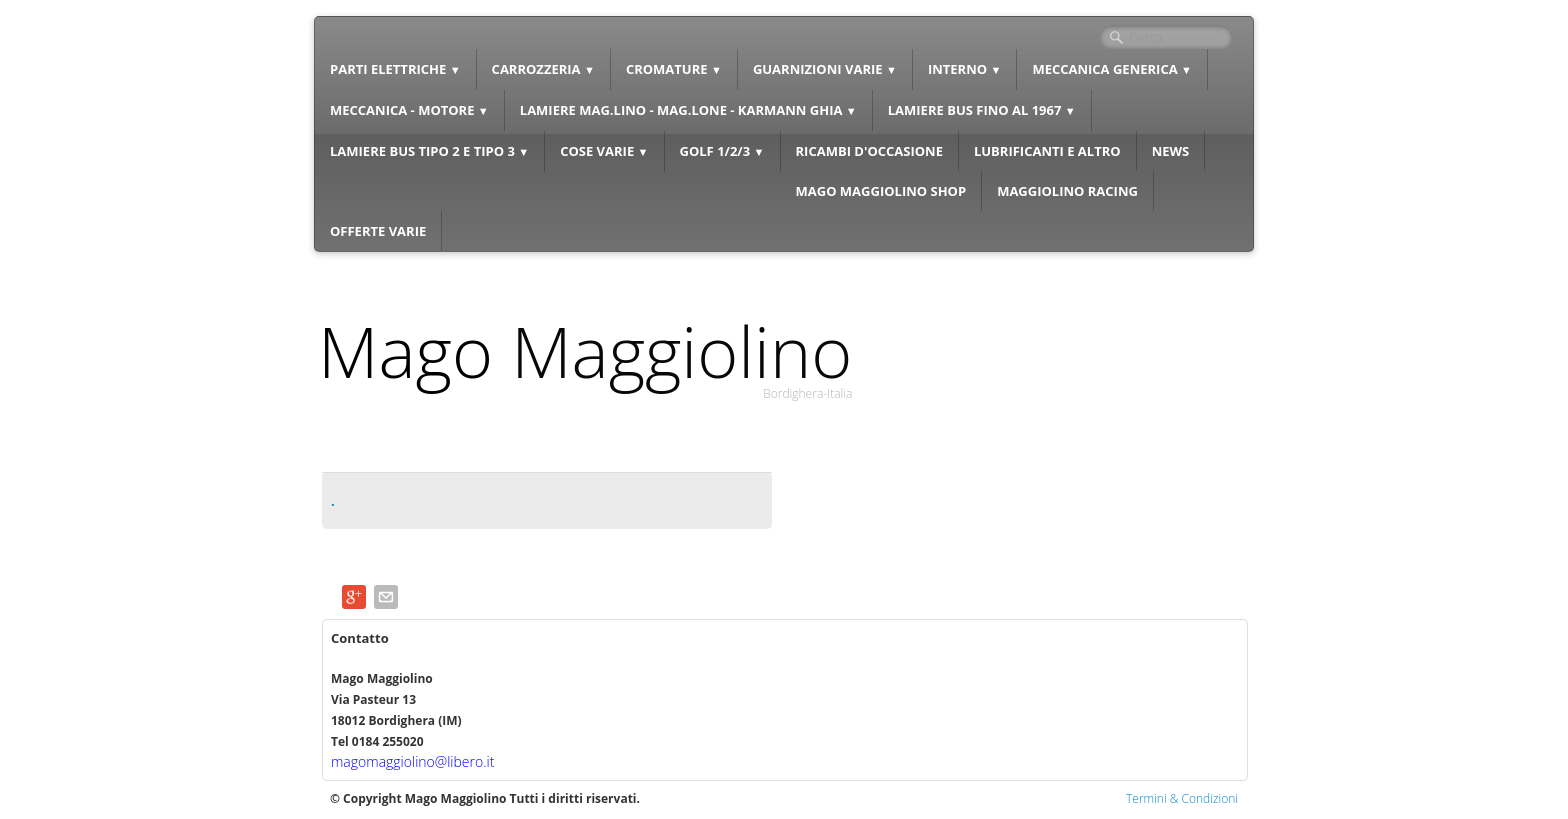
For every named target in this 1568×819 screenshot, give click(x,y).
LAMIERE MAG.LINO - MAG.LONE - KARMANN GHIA (688, 110)
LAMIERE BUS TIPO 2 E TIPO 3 (429, 151)
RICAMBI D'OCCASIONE (869, 151)
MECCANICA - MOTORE (409, 110)
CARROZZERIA (543, 69)
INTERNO (965, 69)
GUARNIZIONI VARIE (825, 69)
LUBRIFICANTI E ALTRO (1047, 151)
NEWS (1171, 151)
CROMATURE (674, 69)
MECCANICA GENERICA (1112, 69)
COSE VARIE (604, 151)
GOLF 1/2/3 (722, 151)
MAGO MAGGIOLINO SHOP (881, 191)
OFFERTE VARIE (378, 231)
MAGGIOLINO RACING (1067, 191)
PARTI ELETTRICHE (395, 69)
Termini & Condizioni (1182, 798)
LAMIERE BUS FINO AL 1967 (982, 110)
